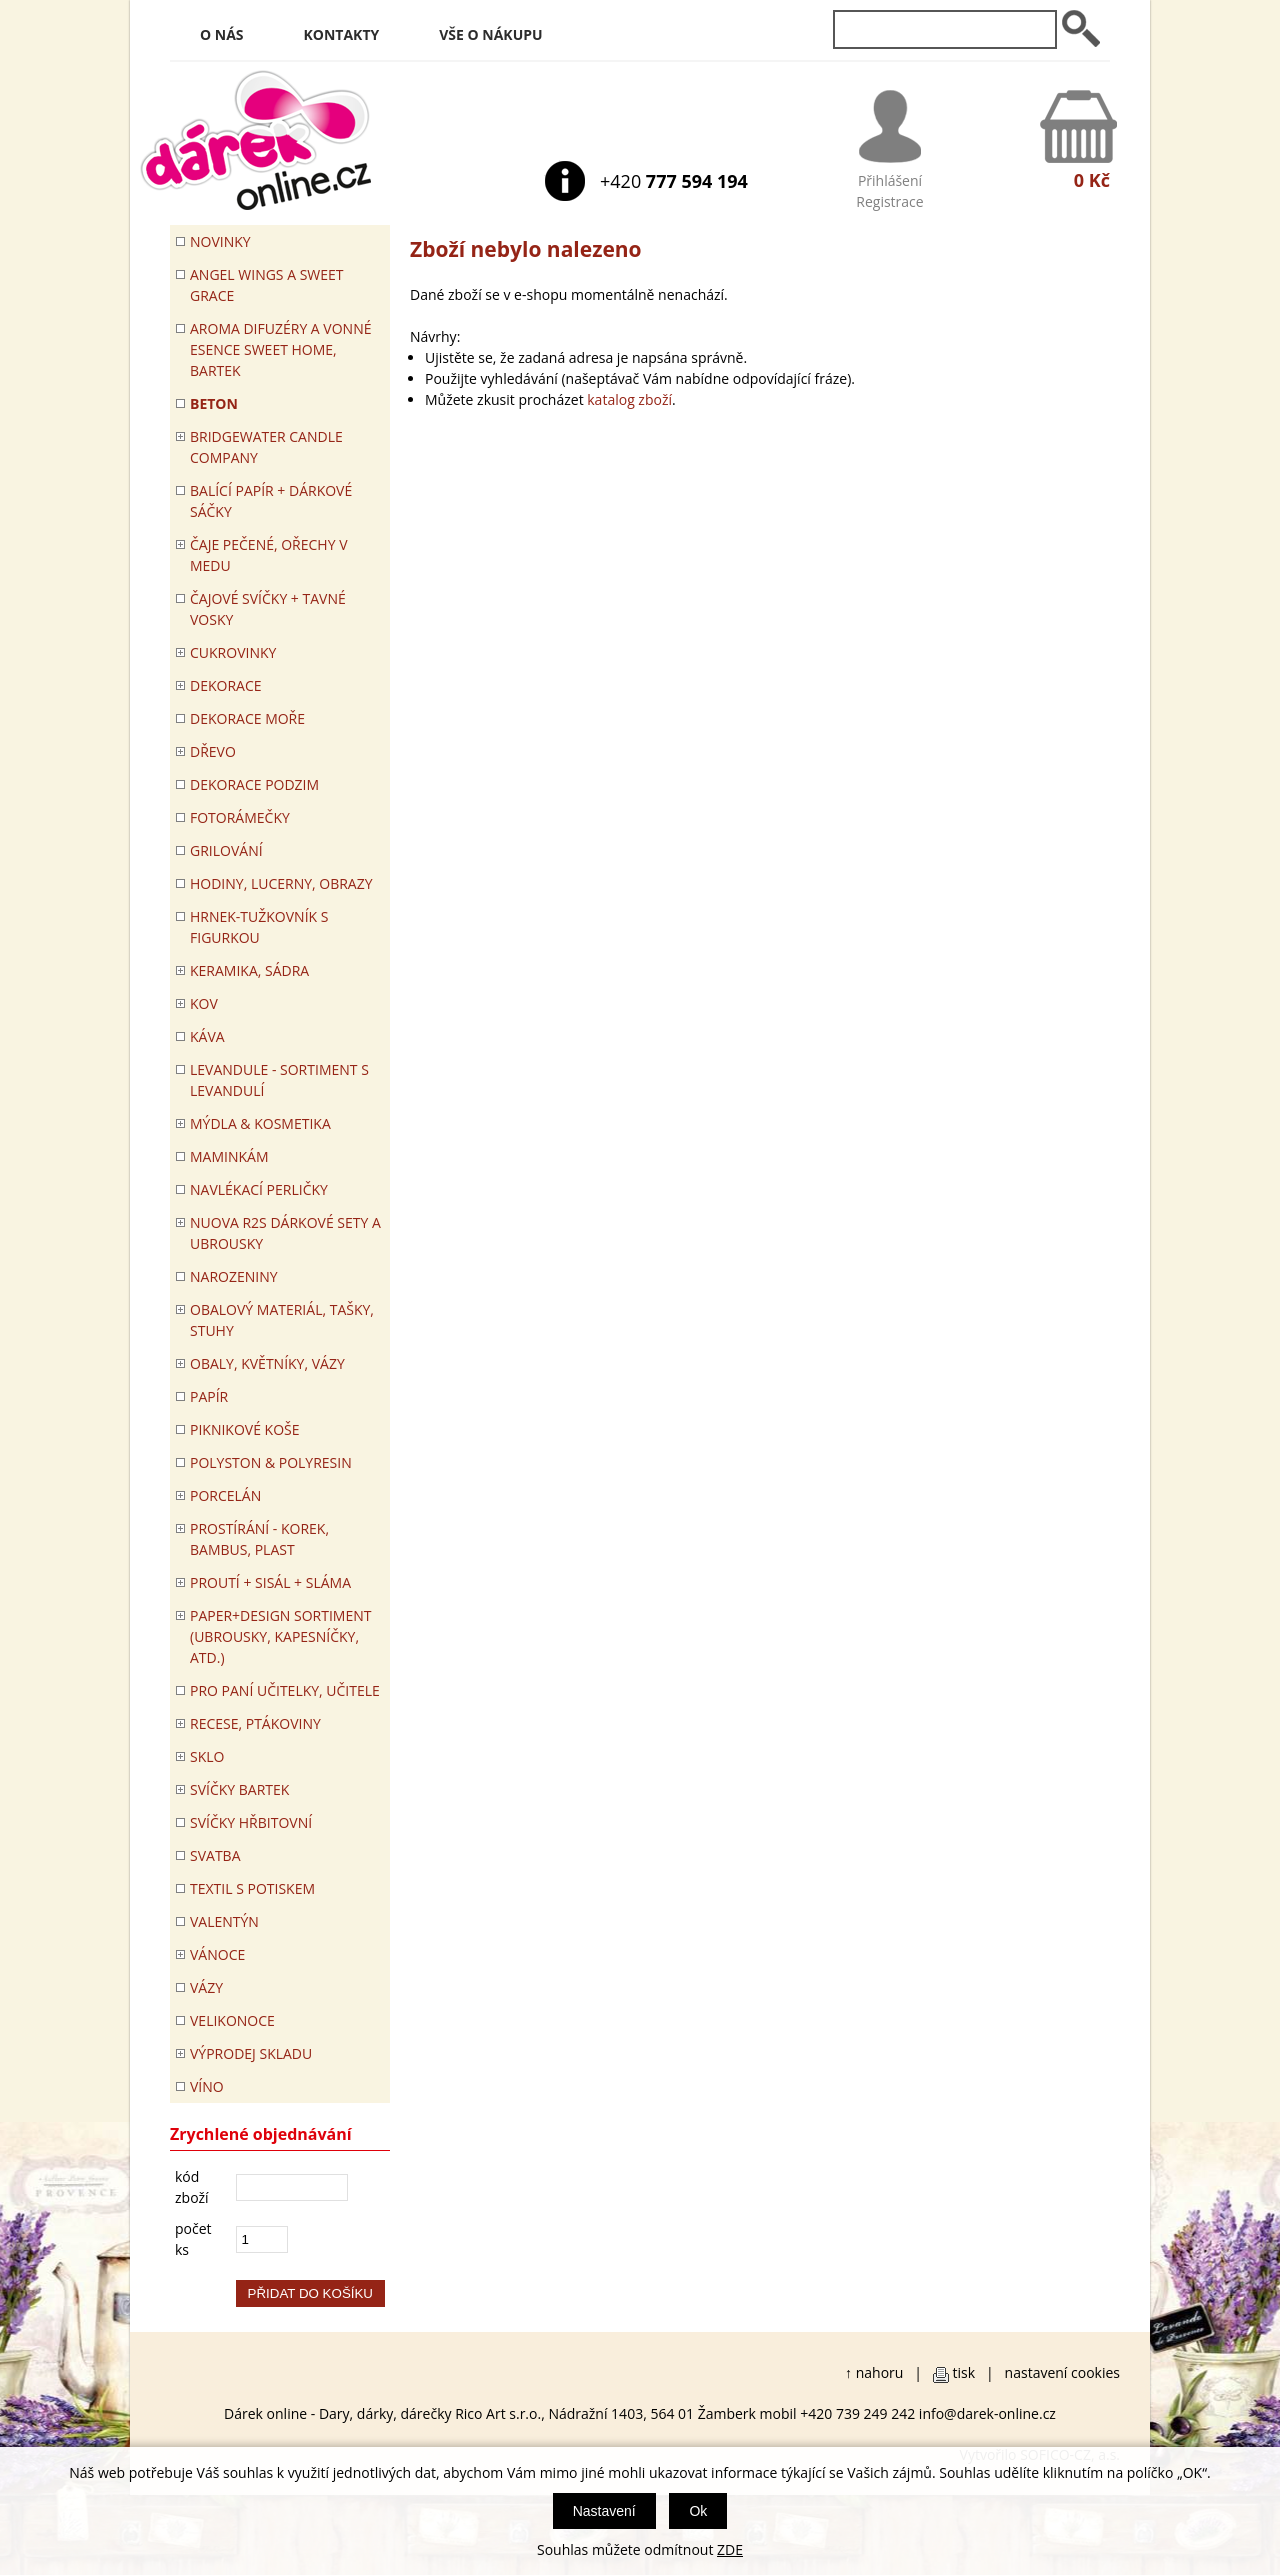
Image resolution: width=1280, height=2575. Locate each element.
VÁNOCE (217, 1954)
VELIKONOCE (232, 2020)
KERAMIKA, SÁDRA (249, 970)
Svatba (215, 1855)
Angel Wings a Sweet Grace (267, 285)
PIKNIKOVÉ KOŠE (245, 1429)
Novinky (220, 241)
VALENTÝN (224, 1921)
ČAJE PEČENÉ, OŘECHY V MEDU (269, 555)
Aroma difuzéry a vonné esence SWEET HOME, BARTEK (280, 349)
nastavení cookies (1062, 2372)
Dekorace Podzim (254, 784)
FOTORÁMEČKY (240, 817)
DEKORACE (226, 685)
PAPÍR (209, 1396)
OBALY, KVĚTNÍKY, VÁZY (267, 1363)
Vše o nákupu (490, 34)
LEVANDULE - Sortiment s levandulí (279, 1080)
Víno (207, 2086)
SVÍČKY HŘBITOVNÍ (251, 1822)
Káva (207, 1036)
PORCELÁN (225, 1495)
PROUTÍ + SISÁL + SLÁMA (270, 1582)
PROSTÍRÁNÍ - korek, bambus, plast (259, 1539)
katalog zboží (629, 399)
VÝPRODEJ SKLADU (251, 2053)
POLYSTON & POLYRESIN (271, 1462)
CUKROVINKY (233, 652)
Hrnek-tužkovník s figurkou (259, 927)
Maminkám (229, 1156)
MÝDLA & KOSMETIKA (260, 1123)
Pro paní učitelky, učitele (285, 1690)
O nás (222, 34)
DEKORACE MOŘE (247, 718)
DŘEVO (213, 751)
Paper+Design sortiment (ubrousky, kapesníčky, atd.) (280, 1636)
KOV (204, 1003)
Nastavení (604, 2511)
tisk (964, 2372)
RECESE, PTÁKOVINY (255, 1723)
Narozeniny (234, 1276)
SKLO (207, 1756)
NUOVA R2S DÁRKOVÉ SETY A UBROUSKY (285, 1233)
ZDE (730, 2549)
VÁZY (206, 1987)
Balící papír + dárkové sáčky (271, 501)
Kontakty (342, 34)
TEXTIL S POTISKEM (252, 1888)
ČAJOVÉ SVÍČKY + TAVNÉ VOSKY (268, 609)
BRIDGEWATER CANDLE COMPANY (266, 447)
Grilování (226, 850)
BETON (214, 403)
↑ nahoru (874, 2372)
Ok (698, 2511)
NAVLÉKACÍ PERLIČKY (259, 1189)
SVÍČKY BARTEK (239, 1789)
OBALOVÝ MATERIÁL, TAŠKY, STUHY (282, 1320)
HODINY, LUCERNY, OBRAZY (281, 883)
